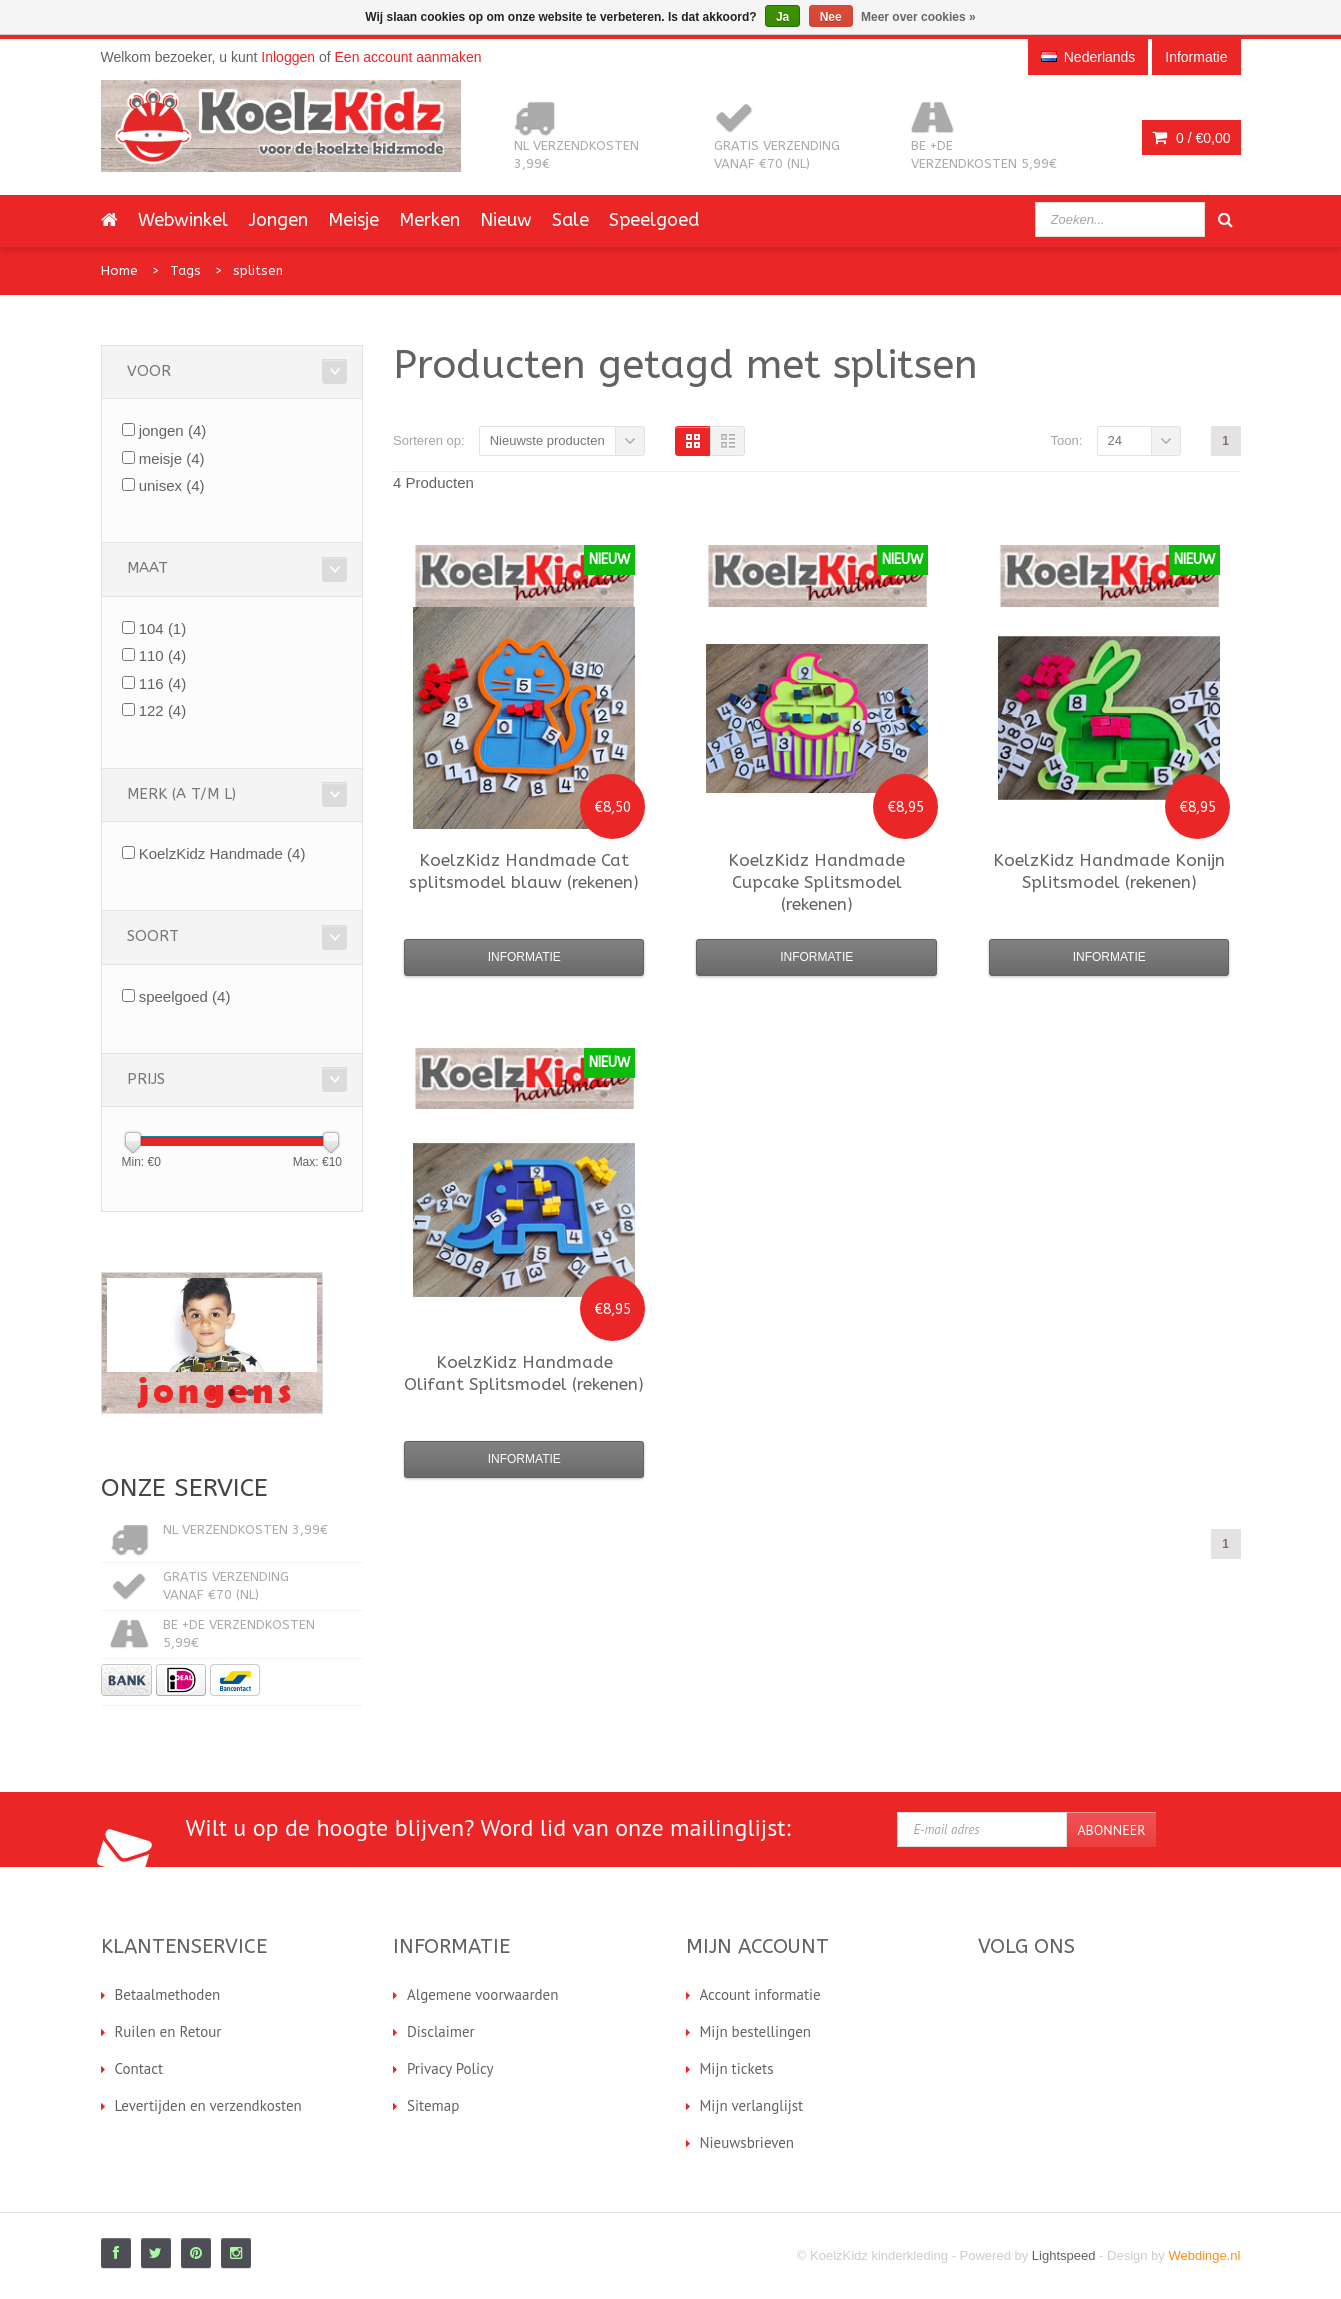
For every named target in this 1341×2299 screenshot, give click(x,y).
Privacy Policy (450, 2068)
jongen (173, 430)
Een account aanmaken (408, 57)
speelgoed (185, 996)
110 (163, 655)
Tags (185, 270)
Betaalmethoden (168, 1994)
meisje (172, 458)
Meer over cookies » (918, 17)
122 (163, 710)
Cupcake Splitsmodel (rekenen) (816, 882)
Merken (429, 220)
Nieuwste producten (547, 440)
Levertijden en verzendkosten (208, 2105)
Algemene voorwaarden (482, 1994)
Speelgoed (654, 220)
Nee (831, 17)
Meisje (353, 220)
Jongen (278, 220)
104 (163, 628)
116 (163, 683)
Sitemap (433, 2105)
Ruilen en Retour (168, 2031)
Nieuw (506, 220)
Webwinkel (183, 220)
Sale (570, 220)
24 (1115, 440)
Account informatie (760, 1994)
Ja (782, 17)
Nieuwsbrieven (747, 2142)
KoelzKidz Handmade (222, 853)
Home (119, 270)
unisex (172, 485)
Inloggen (288, 57)
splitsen (258, 270)
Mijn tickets (737, 2068)
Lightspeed (1064, 2255)
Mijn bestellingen (756, 2031)
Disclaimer (441, 2031)
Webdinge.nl (1204, 2255)
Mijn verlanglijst (752, 2105)
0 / (1191, 138)
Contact (139, 2068)
